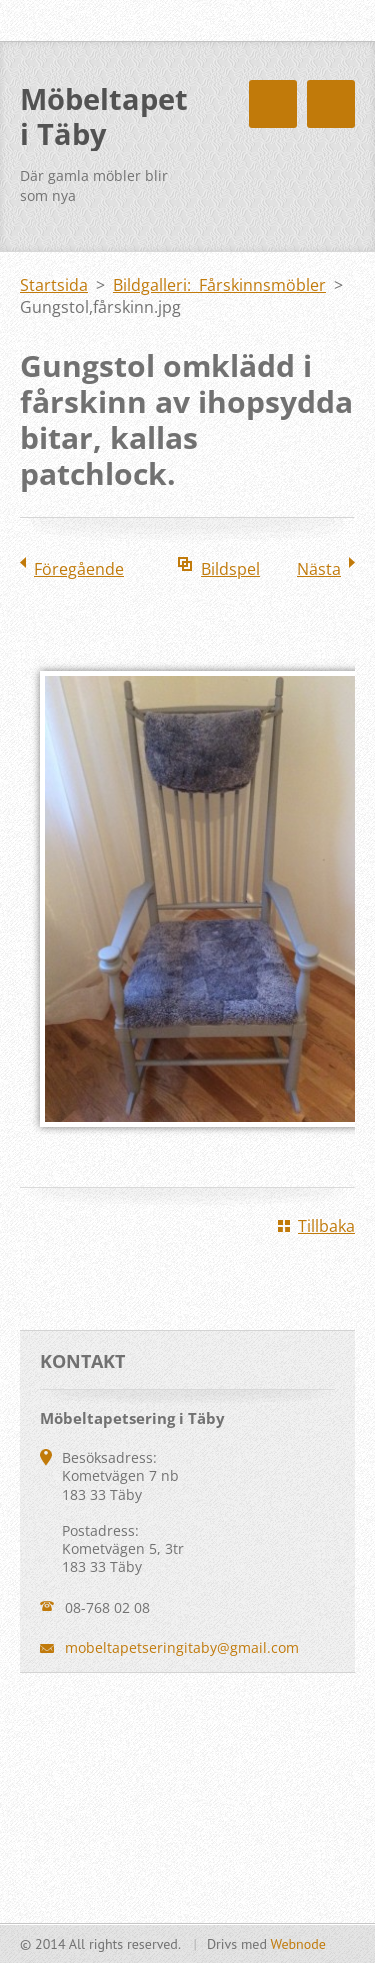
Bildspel (230, 569)
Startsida (54, 285)
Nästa (319, 569)
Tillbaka (326, 1226)
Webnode (297, 1944)
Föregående (79, 569)
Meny (331, 104)
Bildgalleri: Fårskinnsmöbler (219, 285)
